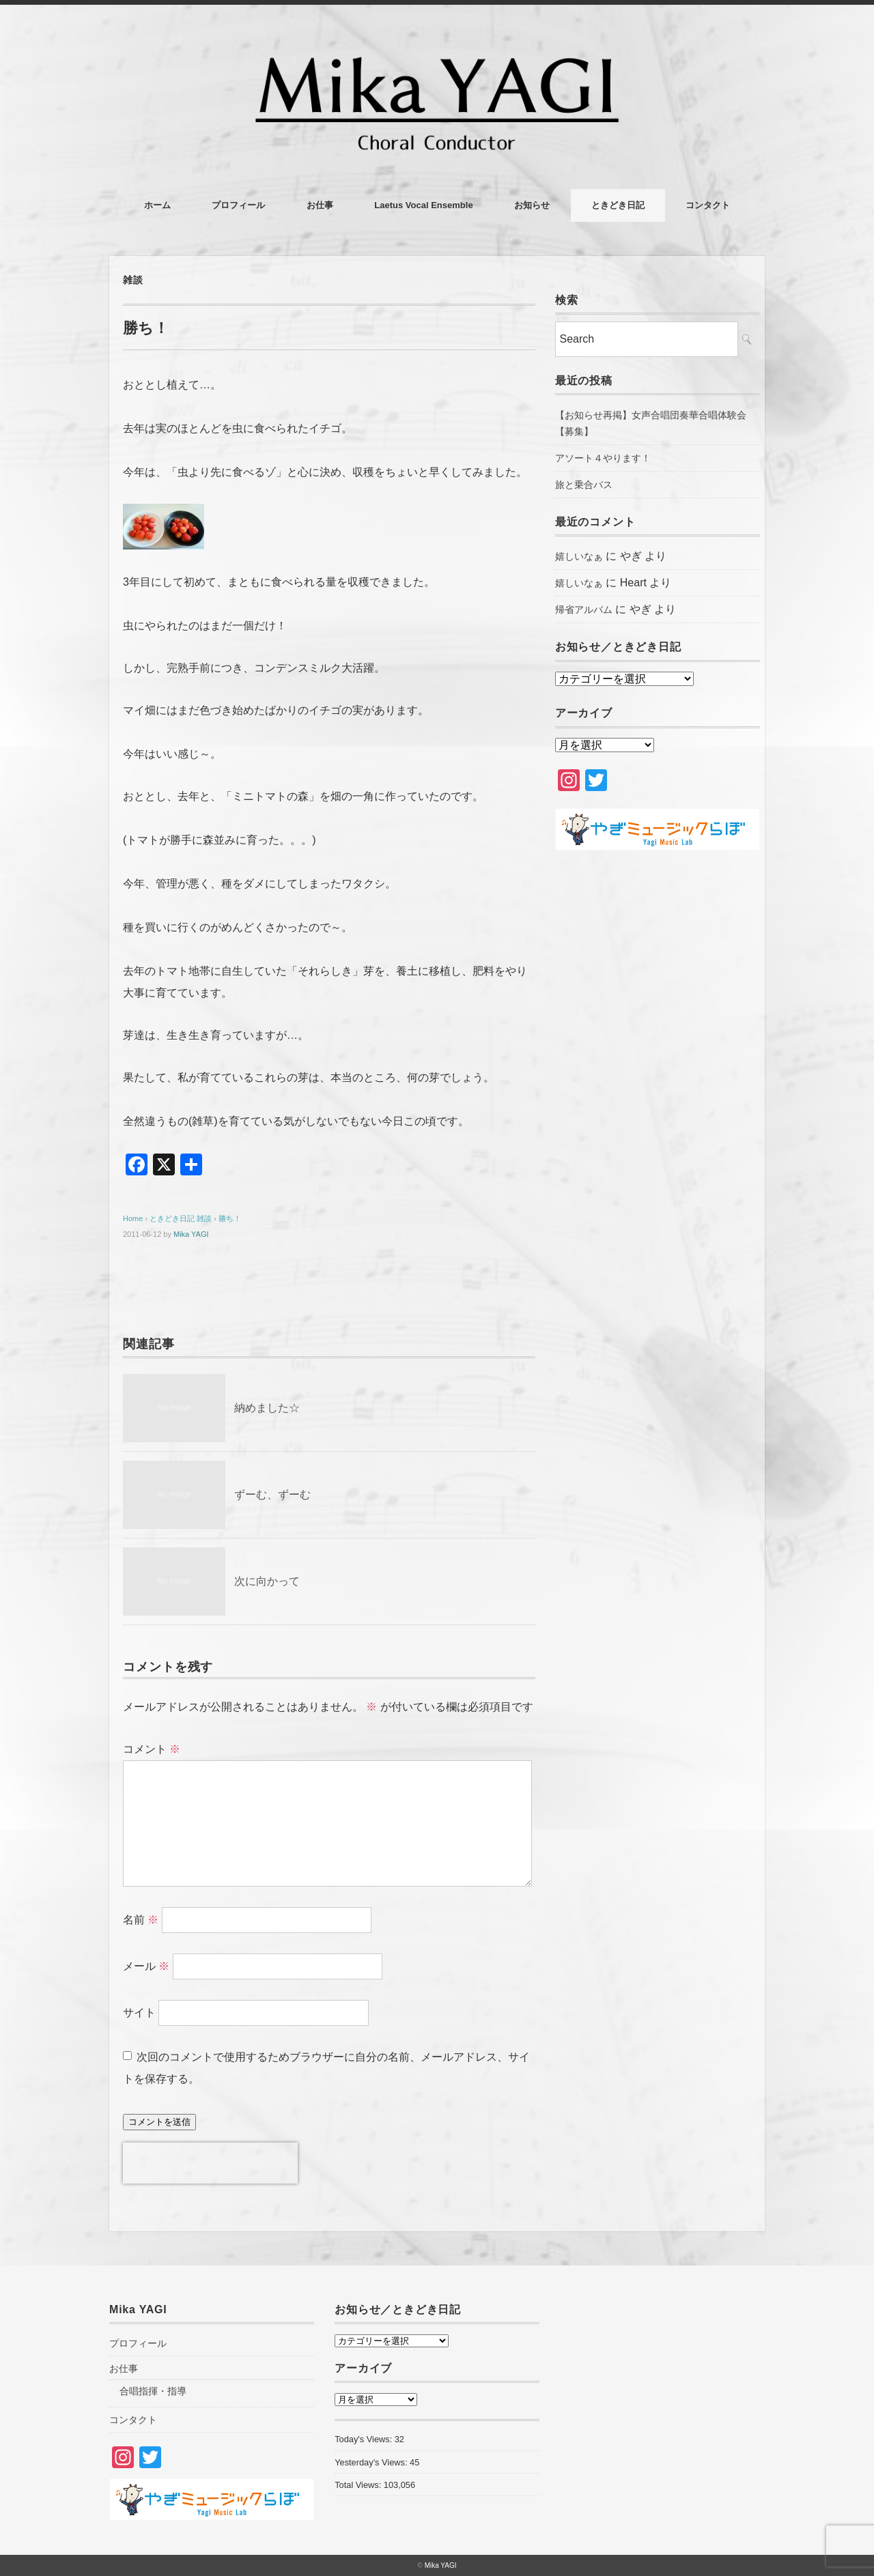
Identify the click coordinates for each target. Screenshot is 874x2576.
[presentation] (210, 2163)
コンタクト (708, 205)
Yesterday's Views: (372, 2462)
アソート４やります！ (603, 458)
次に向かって (267, 1581)
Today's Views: (365, 2439)
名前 (140, 1920)
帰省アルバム (583, 609)
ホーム (157, 205)
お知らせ (532, 205)
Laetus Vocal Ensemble (423, 205)
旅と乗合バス (583, 484)
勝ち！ (229, 1218)
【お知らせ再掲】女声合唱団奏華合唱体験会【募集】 (650, 423)
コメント (151, 1749)
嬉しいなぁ (579, 556)
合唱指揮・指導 (152, 2391)
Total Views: (359, 2485)
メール (146, 1966)
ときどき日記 (618, 205)
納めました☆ (267, 1408)
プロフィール (238, 205)
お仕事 (320, 205)
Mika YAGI (191, 1234)
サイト (139, 2012)
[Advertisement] (657, 1089)
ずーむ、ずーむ (272, 1494)
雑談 (133, 279)
